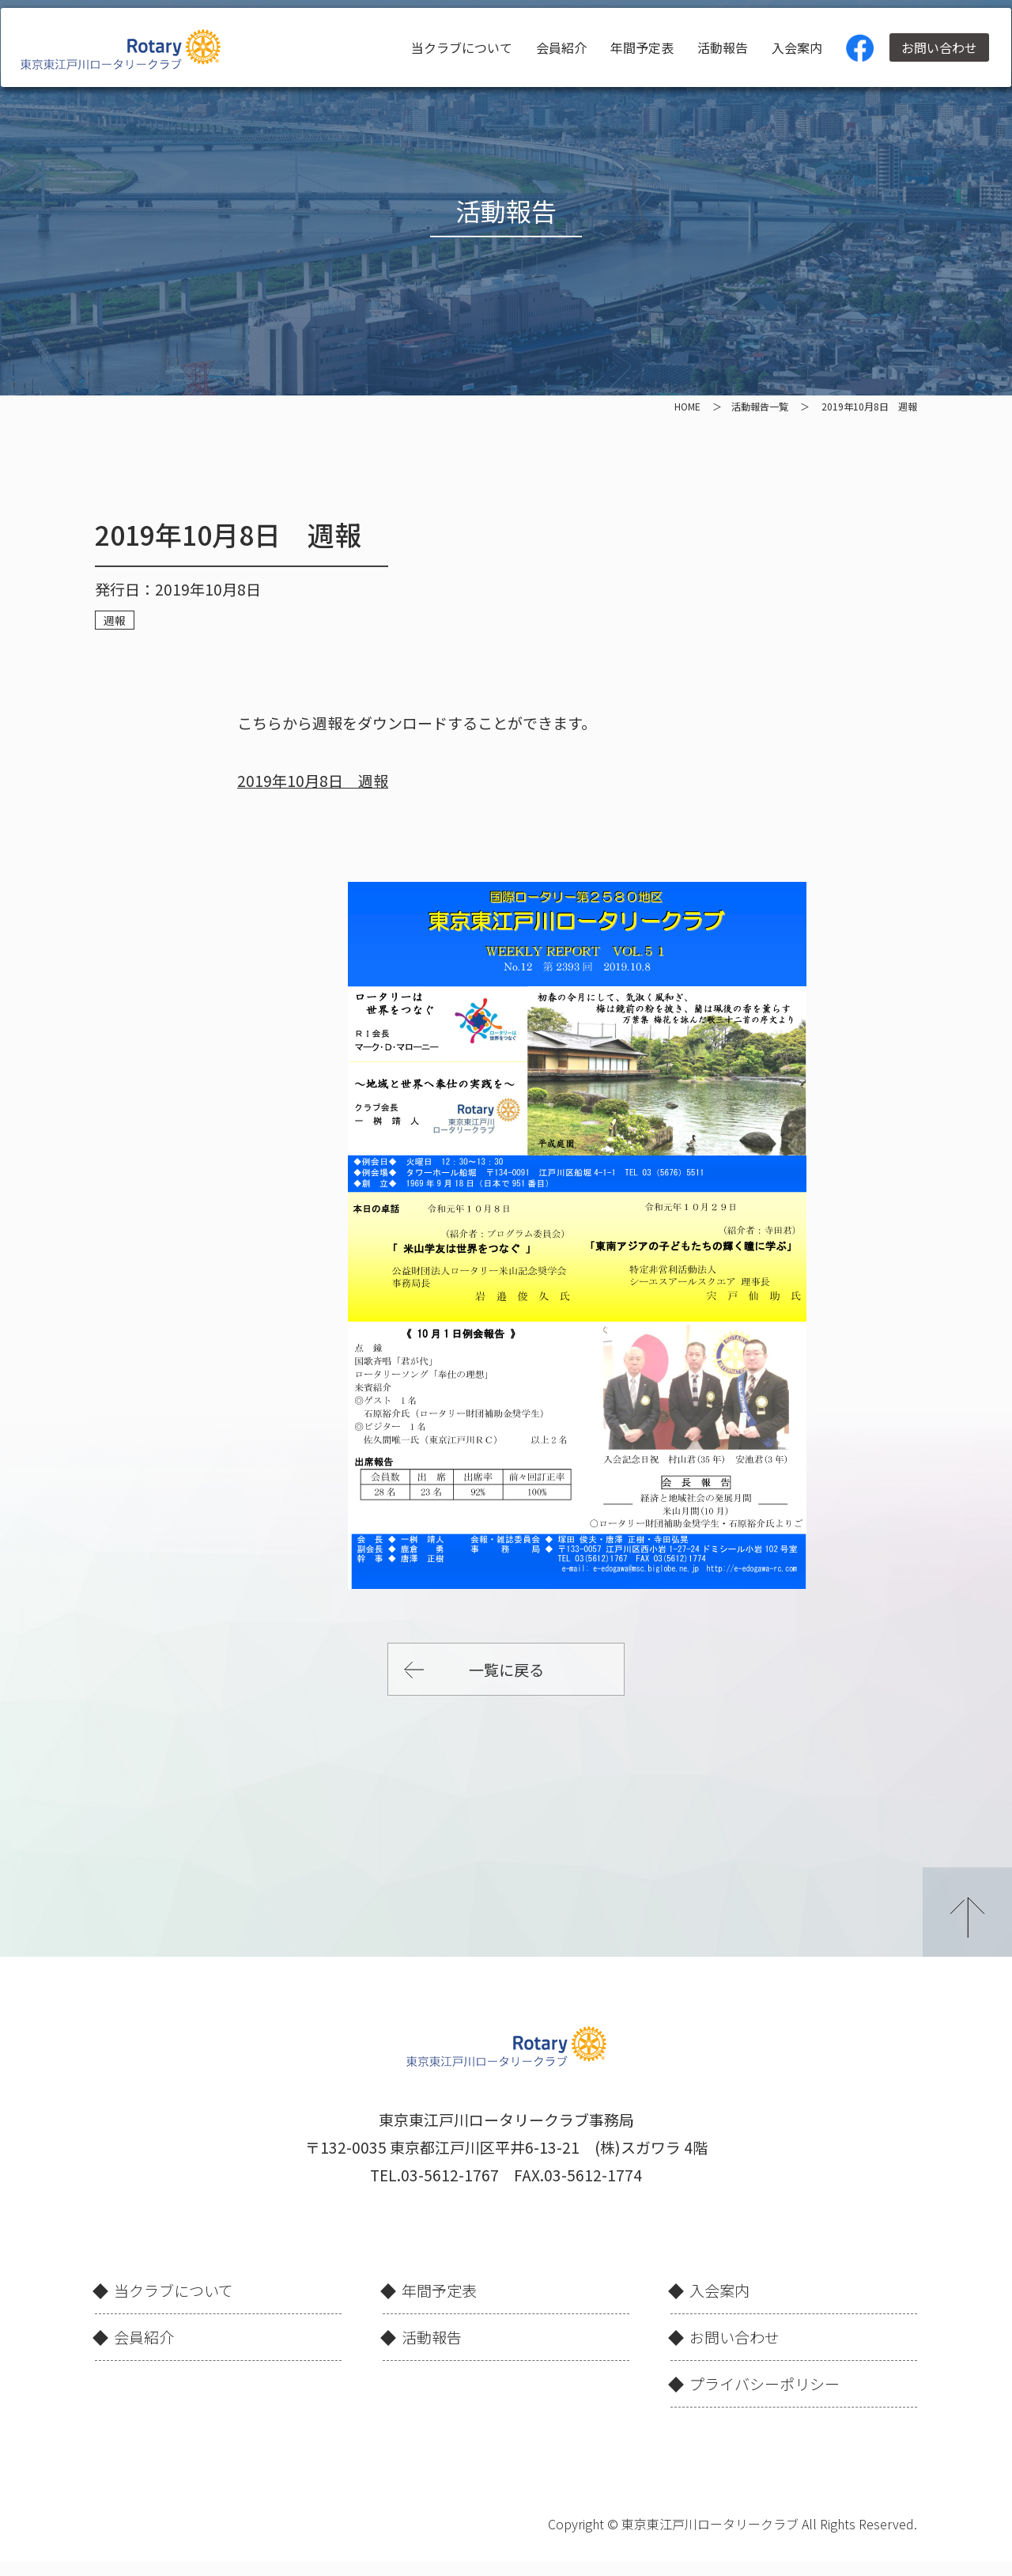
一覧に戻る (506, 1669)
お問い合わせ (932, 47)
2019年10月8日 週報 (312, 780)
